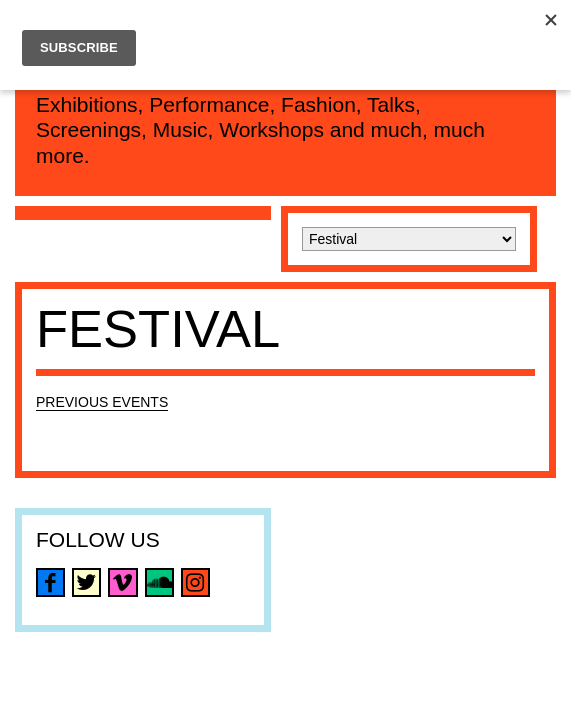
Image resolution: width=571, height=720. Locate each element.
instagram (195, 582)
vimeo (122, 582)
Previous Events (102, 402)
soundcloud (159, 582)
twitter (86, 582)
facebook (50, 582)
